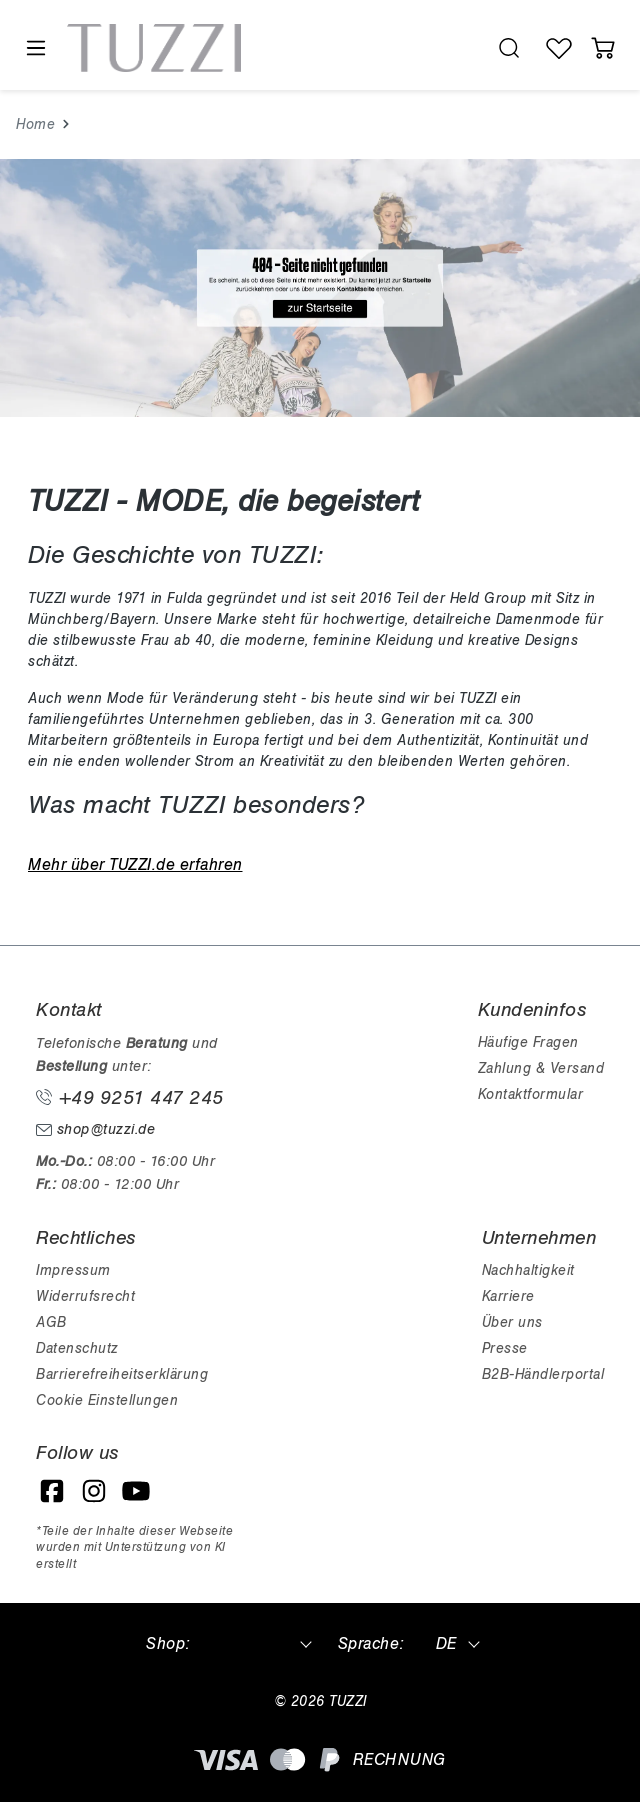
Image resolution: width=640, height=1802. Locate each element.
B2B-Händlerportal (543, 1374)
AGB (51, 1322)
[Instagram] (94, 1491)
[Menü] (35, 48)
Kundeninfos (532, 1010)
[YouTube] (136, 1491)
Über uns (512, 1322)
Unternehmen (539, 1238)
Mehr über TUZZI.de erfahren (135, 865)
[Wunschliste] (559, 48)
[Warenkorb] (603, 48)
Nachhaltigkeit (528, 1270)
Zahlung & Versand (541, 1068)
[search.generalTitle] (509, 48)
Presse (505, 1348)
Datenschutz (77, 1348)
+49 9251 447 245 (130, 1098)
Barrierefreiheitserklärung (122, 1374)
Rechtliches (86, 1238)
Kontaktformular (531, 1094)
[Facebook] (52, 1491)
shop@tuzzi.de (95, 1129)
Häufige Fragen (528, 1042)
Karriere (508, 1296)
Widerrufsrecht (85, 1296)
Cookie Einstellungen (107, 1400)
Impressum (73, 1270)
